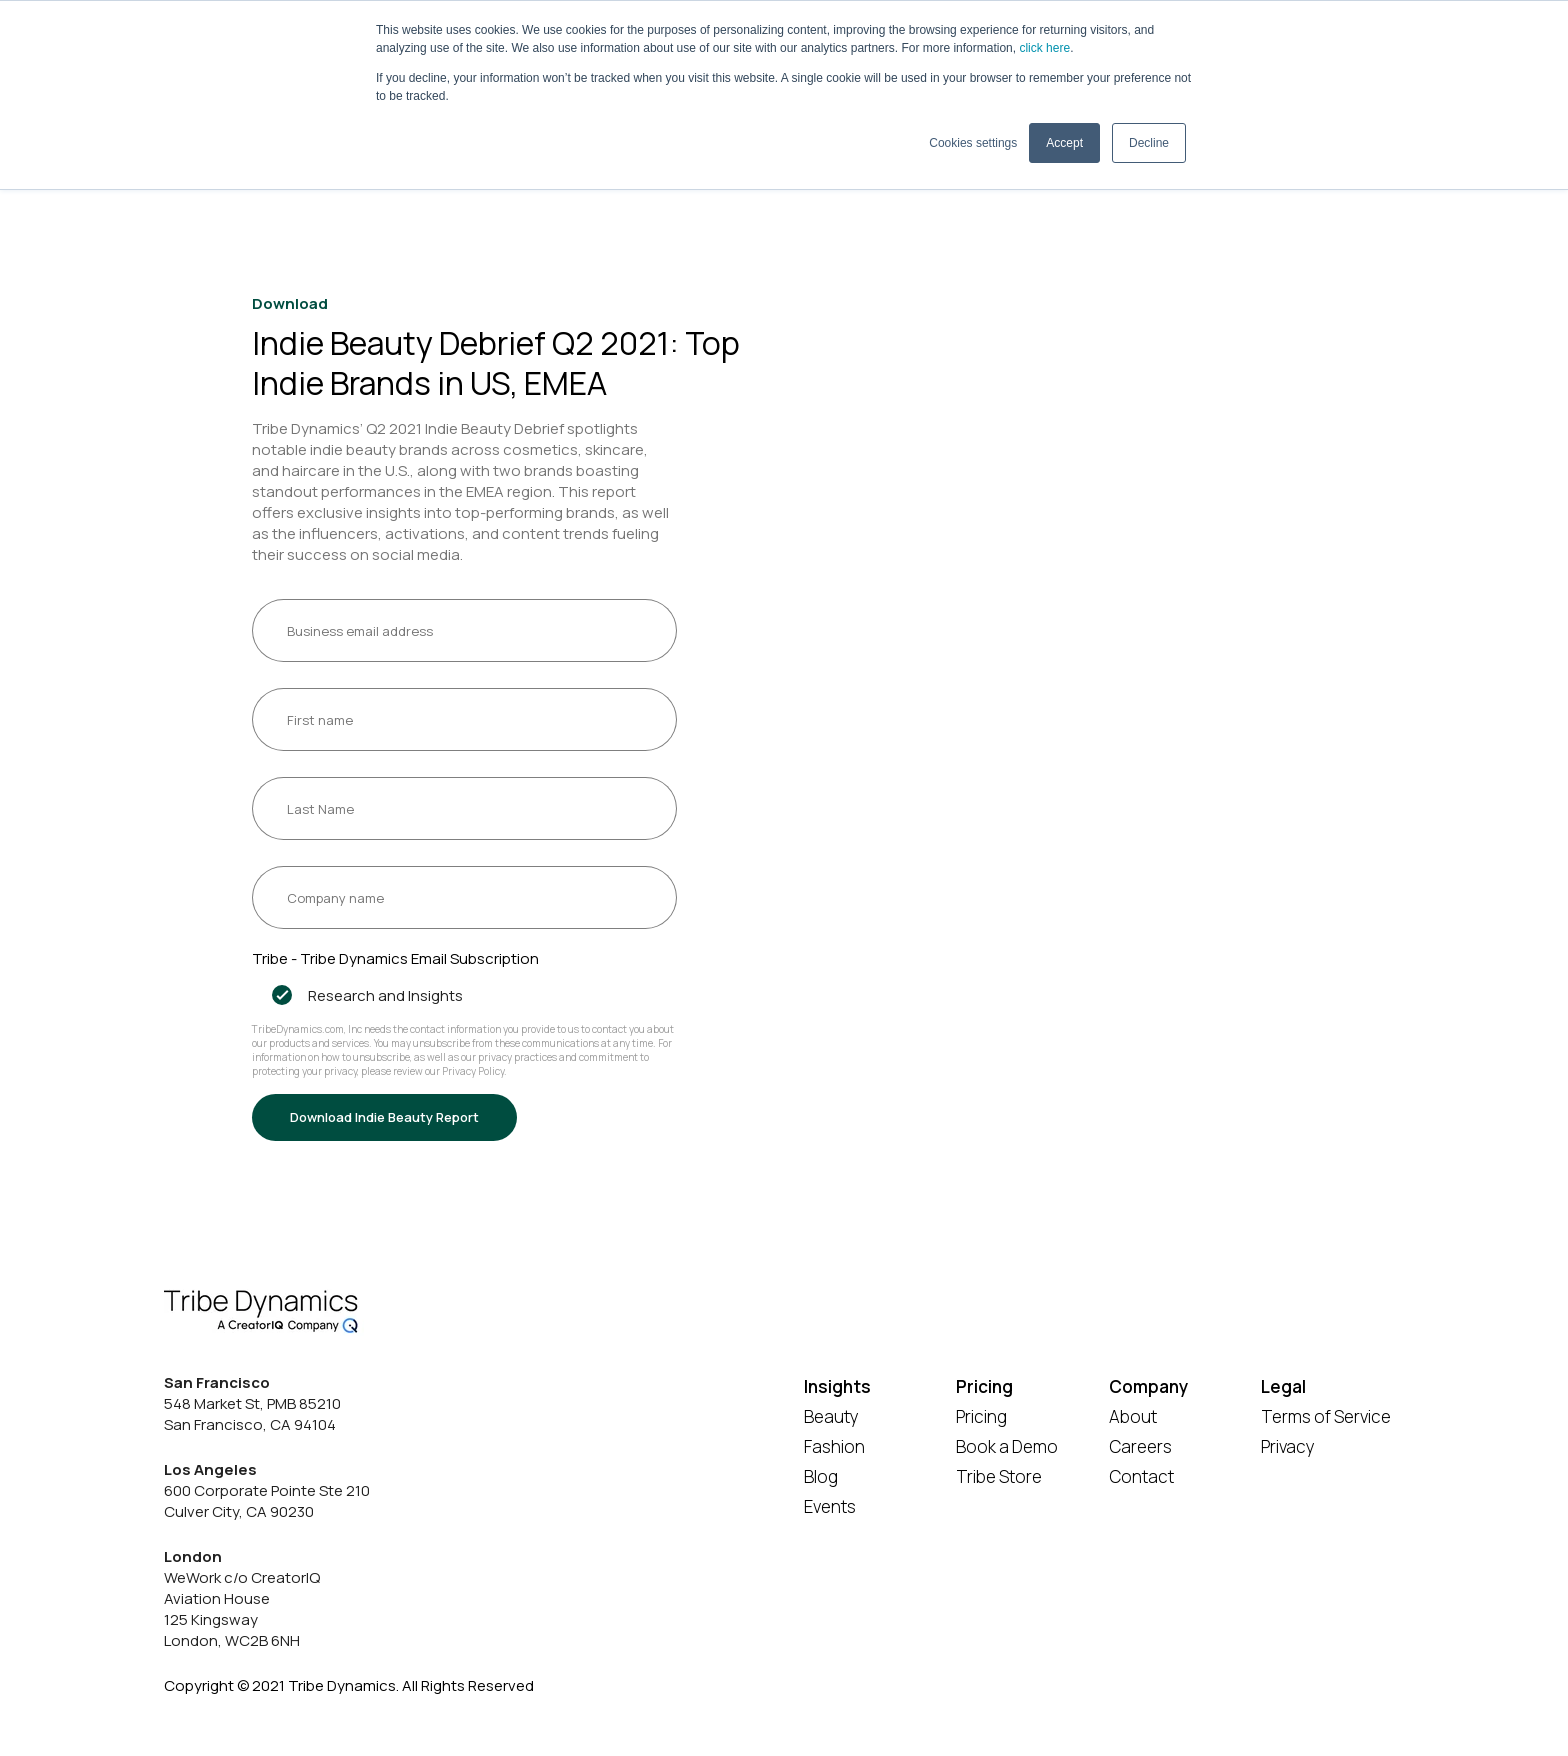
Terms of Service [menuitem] (1326, 1416)
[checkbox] (464, 995)
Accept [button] (1064, 143)
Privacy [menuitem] (1288, 1446)
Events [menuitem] (830, 1506)
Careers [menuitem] (1140, 1446)
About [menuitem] (1133, 1416)
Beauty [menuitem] (831, 1416)
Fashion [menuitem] (834, 1446)
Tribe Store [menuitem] (999, 1476)
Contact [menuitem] (1141, 1476)
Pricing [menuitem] (981, 1416)
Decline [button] (1149, 143)
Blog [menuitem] (821, 1476)
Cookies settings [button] (973, 143)
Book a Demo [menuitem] (1007, 1446)
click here (1044, 48)
